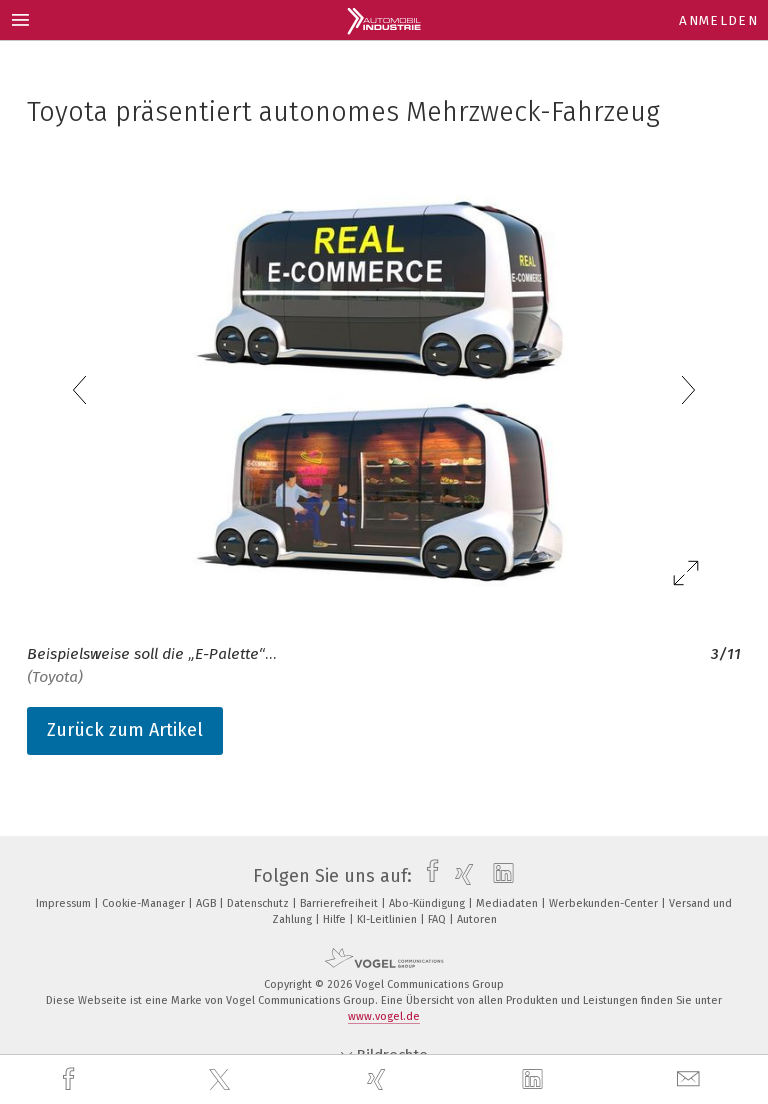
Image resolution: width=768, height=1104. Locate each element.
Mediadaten (508, 903)
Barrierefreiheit (340, 903)
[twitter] (222, 1080)
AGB (207, 903)
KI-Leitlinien (388, 919)
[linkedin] (535, 1080)
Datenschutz (259, 903)
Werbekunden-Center (605, 903)
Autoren (477, 919)
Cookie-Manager (145, 903)
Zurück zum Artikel (125, 730)
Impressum (65, 903)
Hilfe (336, 919)
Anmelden (718, 20)
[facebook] (71, 1079)
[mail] (691, 1079)
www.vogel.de (384, 1016)
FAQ (438, 919)
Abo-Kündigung (428, 903)
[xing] (379, 1079)
